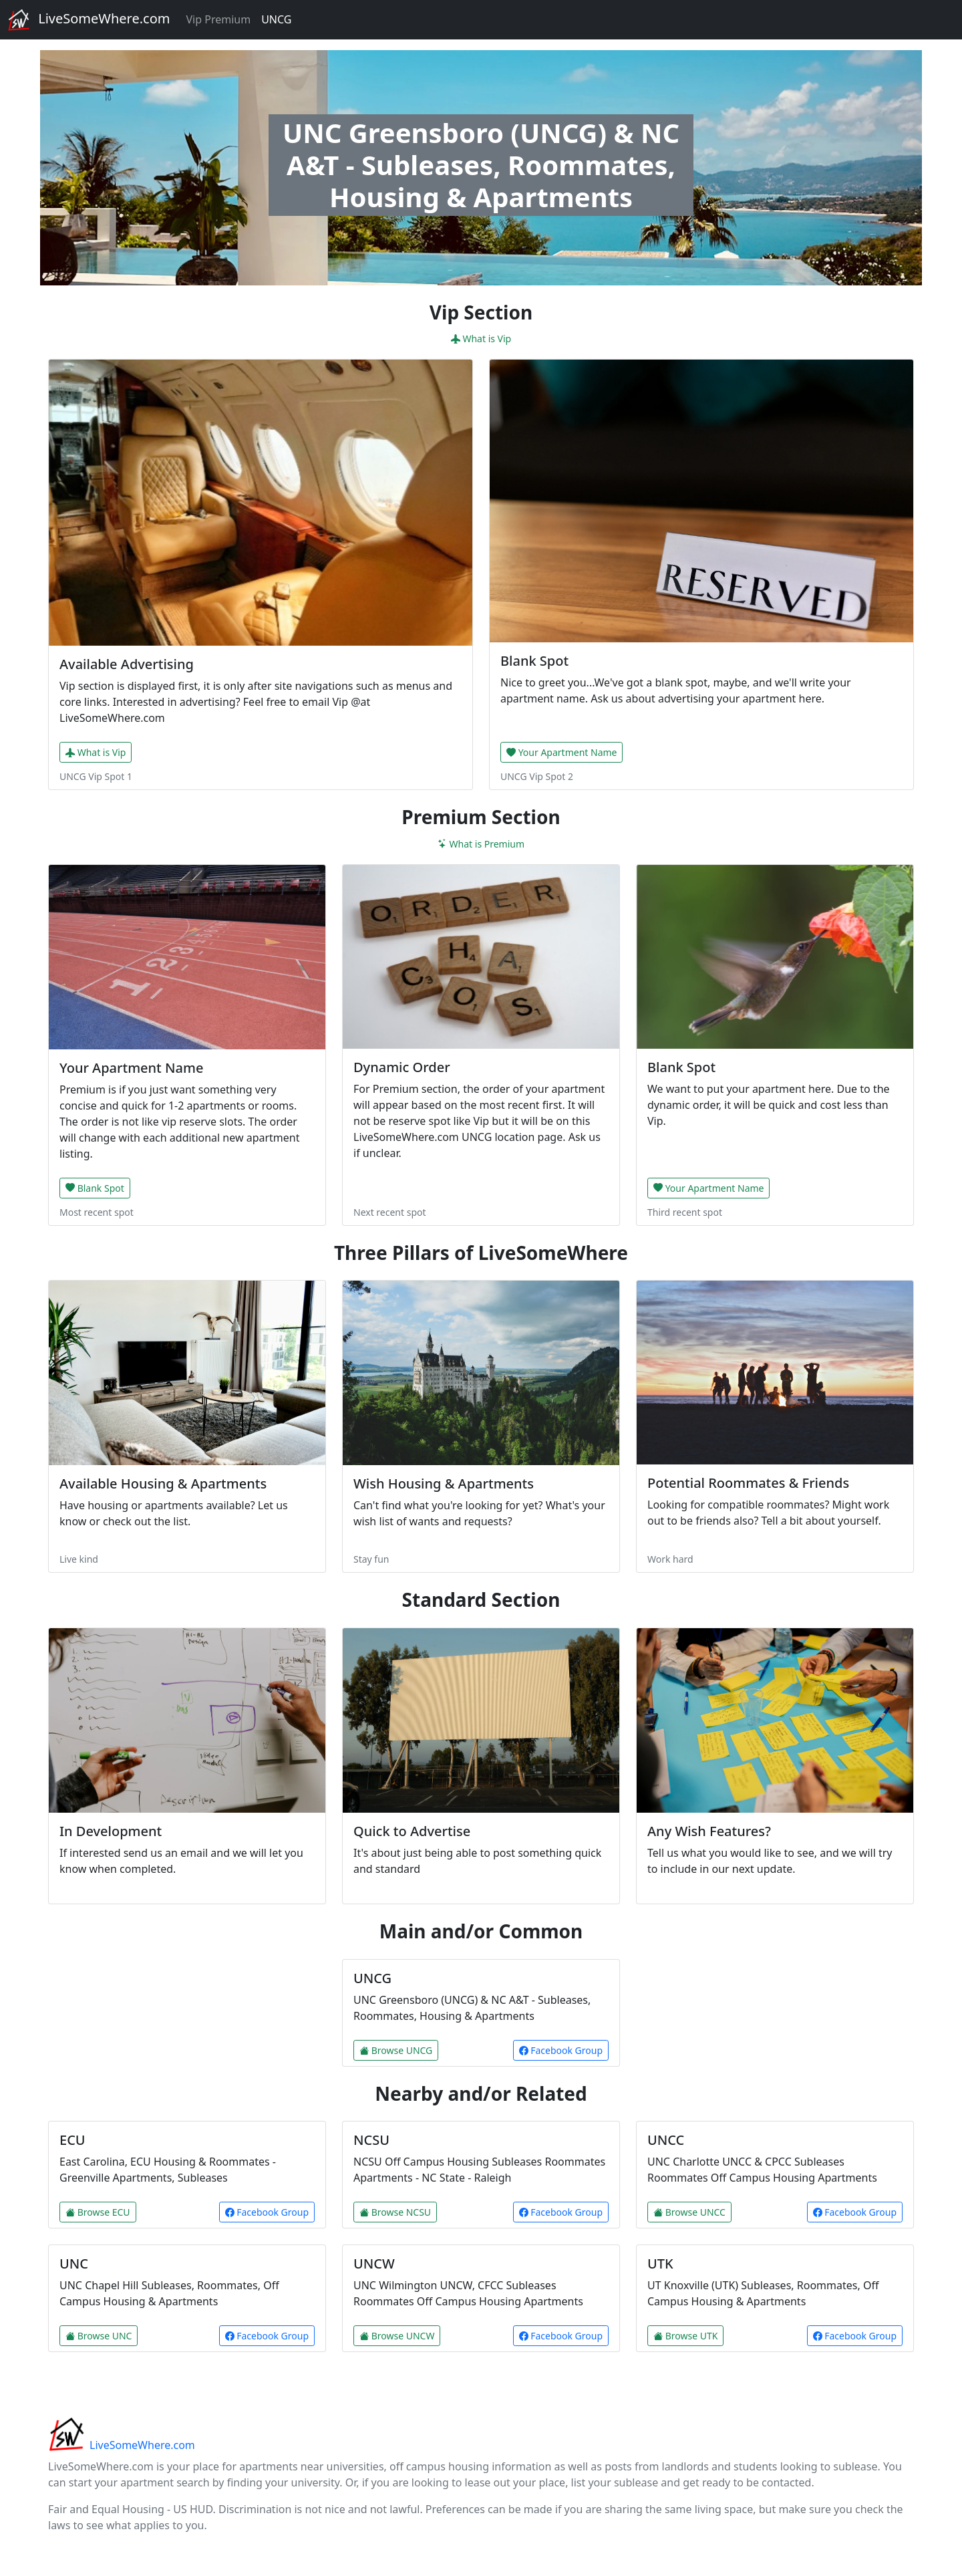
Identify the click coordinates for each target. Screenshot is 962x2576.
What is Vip (481, 338)
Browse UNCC (689, 2212)
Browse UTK (685, 2335)
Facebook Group (561, 2050)
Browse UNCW (396, 2335)
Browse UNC (98, 2335)
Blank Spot (94, 1188)
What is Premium (481, 844)
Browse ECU (97, 2212)
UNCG (276, 19)
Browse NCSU (395, 2212)
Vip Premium (218, 19)
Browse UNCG (395, 2050)
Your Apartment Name (561, 752)
